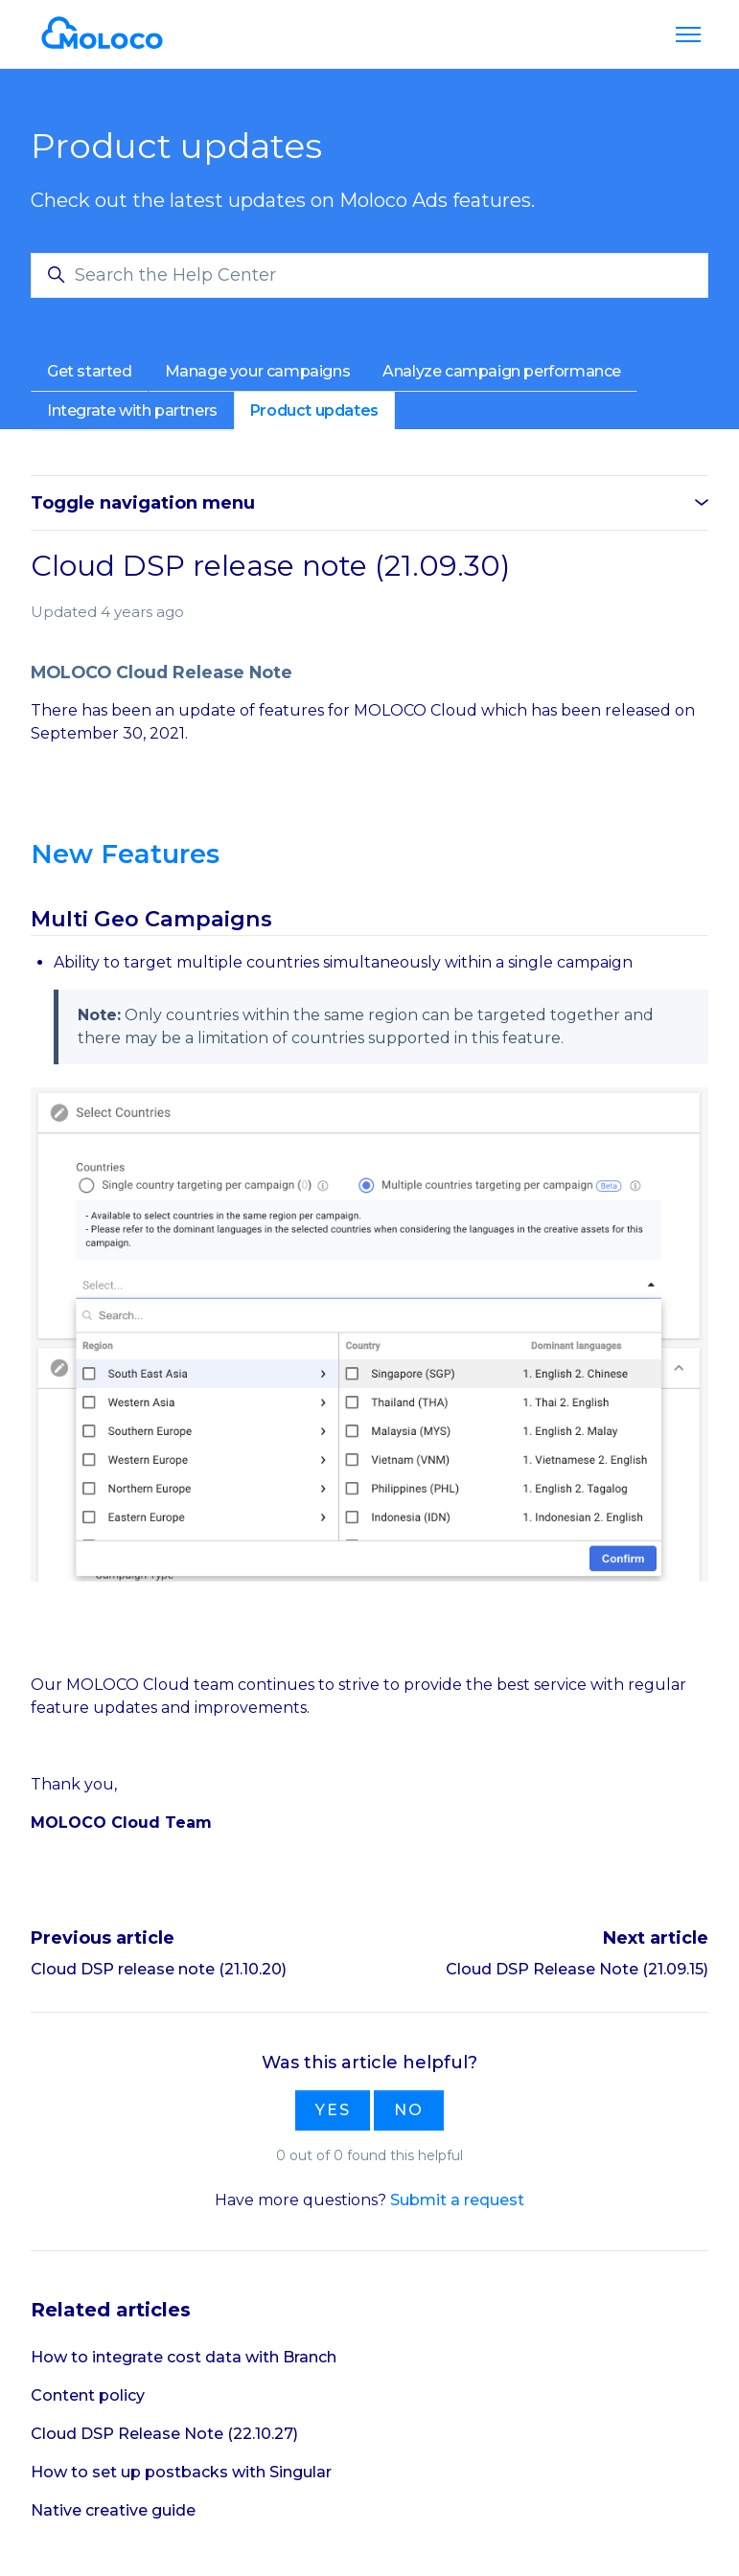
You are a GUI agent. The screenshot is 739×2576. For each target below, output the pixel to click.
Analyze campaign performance (501, 371)
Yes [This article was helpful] (332, 2110)
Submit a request (457, 2200)
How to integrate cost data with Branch (183, 2357)
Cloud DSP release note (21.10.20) (159, 1969)
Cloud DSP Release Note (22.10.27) (164, 2434)
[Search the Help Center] (369, 275)
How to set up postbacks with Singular (181, 2472)
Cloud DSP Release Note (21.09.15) (577, 1969)
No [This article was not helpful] (409, 2110)
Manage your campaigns (258, 371)
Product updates (314, 410)
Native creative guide (113, 2510)
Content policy (88, 2395)
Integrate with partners (132, 410)
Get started (89, 371)
